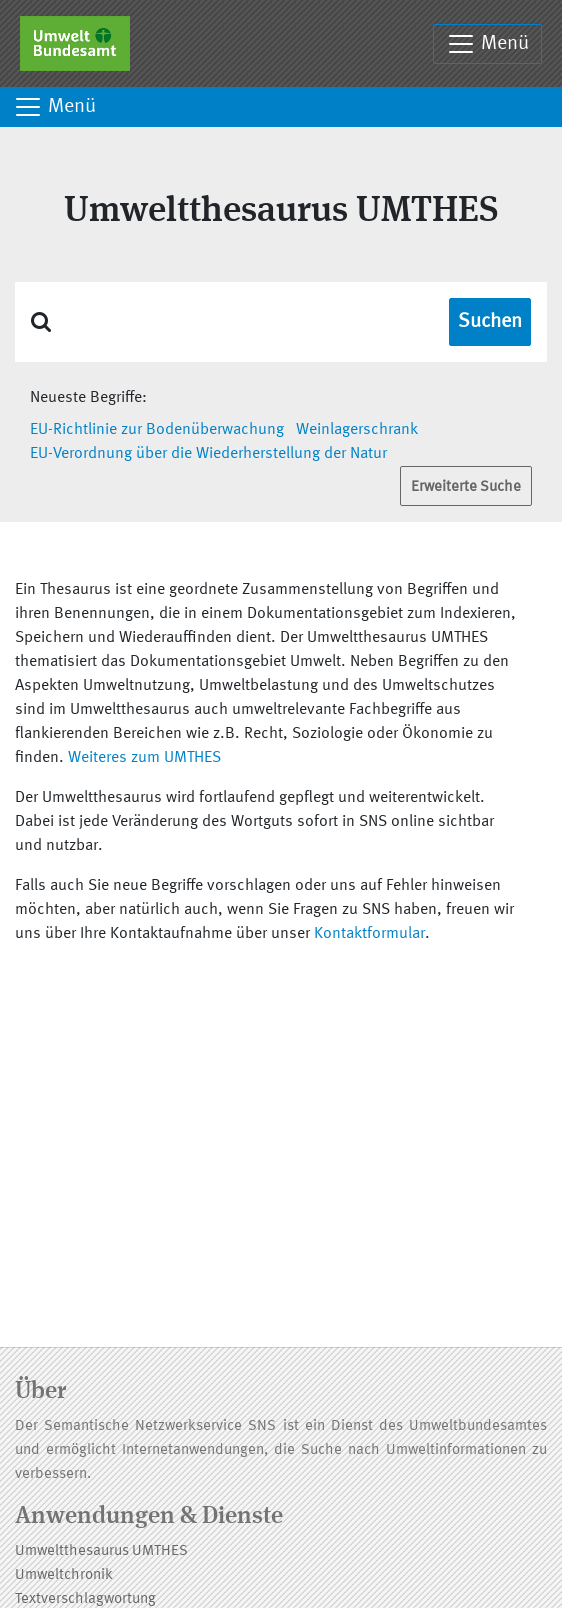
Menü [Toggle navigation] (487, 44)
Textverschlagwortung (85, 1599)
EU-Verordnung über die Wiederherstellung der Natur (208, 454)
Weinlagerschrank (357, 430)
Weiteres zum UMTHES (144, 758)
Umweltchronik (64, 1575)
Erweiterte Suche (466, 487)
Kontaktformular (369, 934)
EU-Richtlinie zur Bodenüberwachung (157, 430)
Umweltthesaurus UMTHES (101, 1551)
